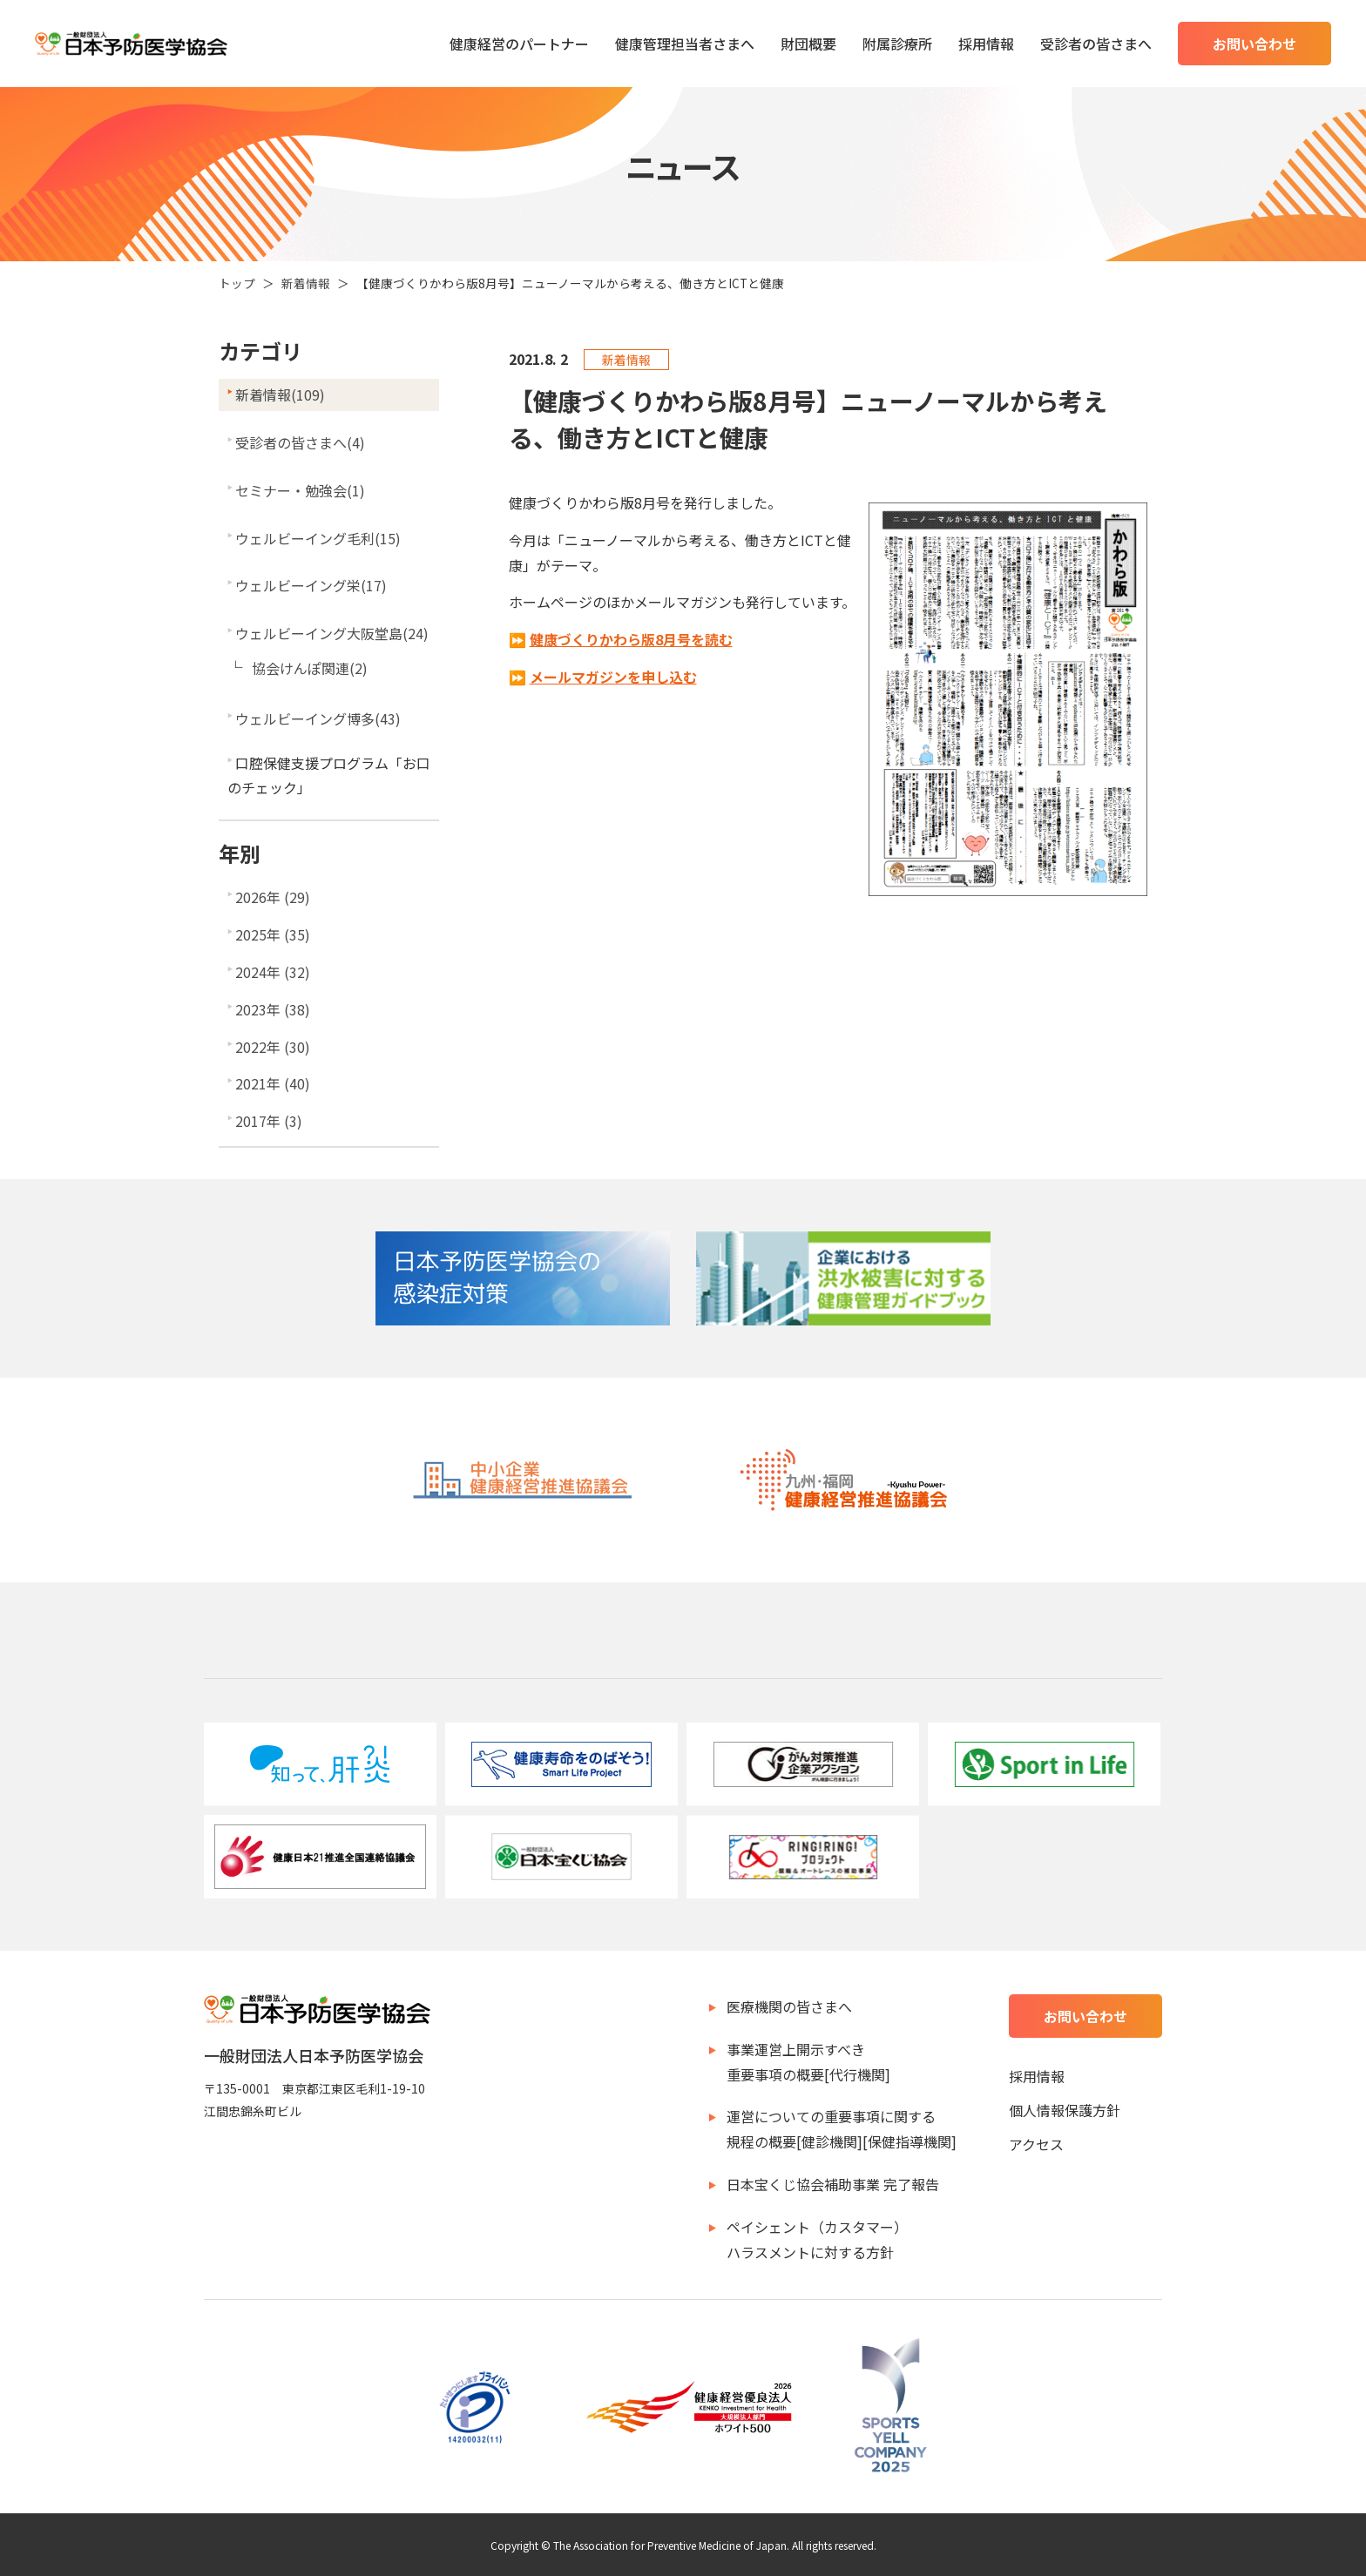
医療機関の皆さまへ (789, 2006)
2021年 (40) (272, 1083)
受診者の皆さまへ (1096, 43)
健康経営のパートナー (519, 43)
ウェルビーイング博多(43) (318, 718)
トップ (237, 283)
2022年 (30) (272, 1046)
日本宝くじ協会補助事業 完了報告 (833, 2184)
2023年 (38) (272, 1009)
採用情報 (986, 43)
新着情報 (305, 283)
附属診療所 (897, 43)
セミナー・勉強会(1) (300, 490)
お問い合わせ (1254, 43)
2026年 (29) (272, 897)
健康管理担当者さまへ (684, 43)
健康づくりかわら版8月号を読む (631, 639)
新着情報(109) (280, 394)
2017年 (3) (268, 1120)
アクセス (1036, 2144)
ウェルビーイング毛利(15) (318, 538)
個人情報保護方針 (1064, 2110)
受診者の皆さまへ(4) (300, 442)
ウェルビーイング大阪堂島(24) (332, 633)
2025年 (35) (272, 934)
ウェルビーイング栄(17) (311, 585)
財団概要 (808, 43)
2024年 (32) (272, 971)
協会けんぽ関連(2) (310, 667)
